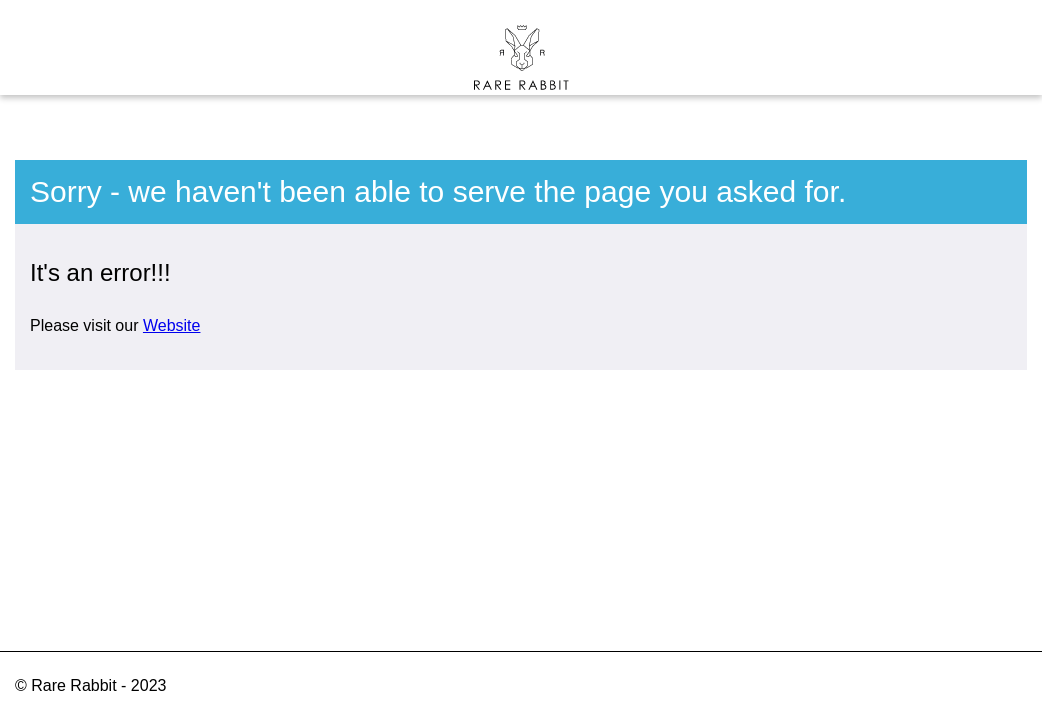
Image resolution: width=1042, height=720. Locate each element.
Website (172, 325)
